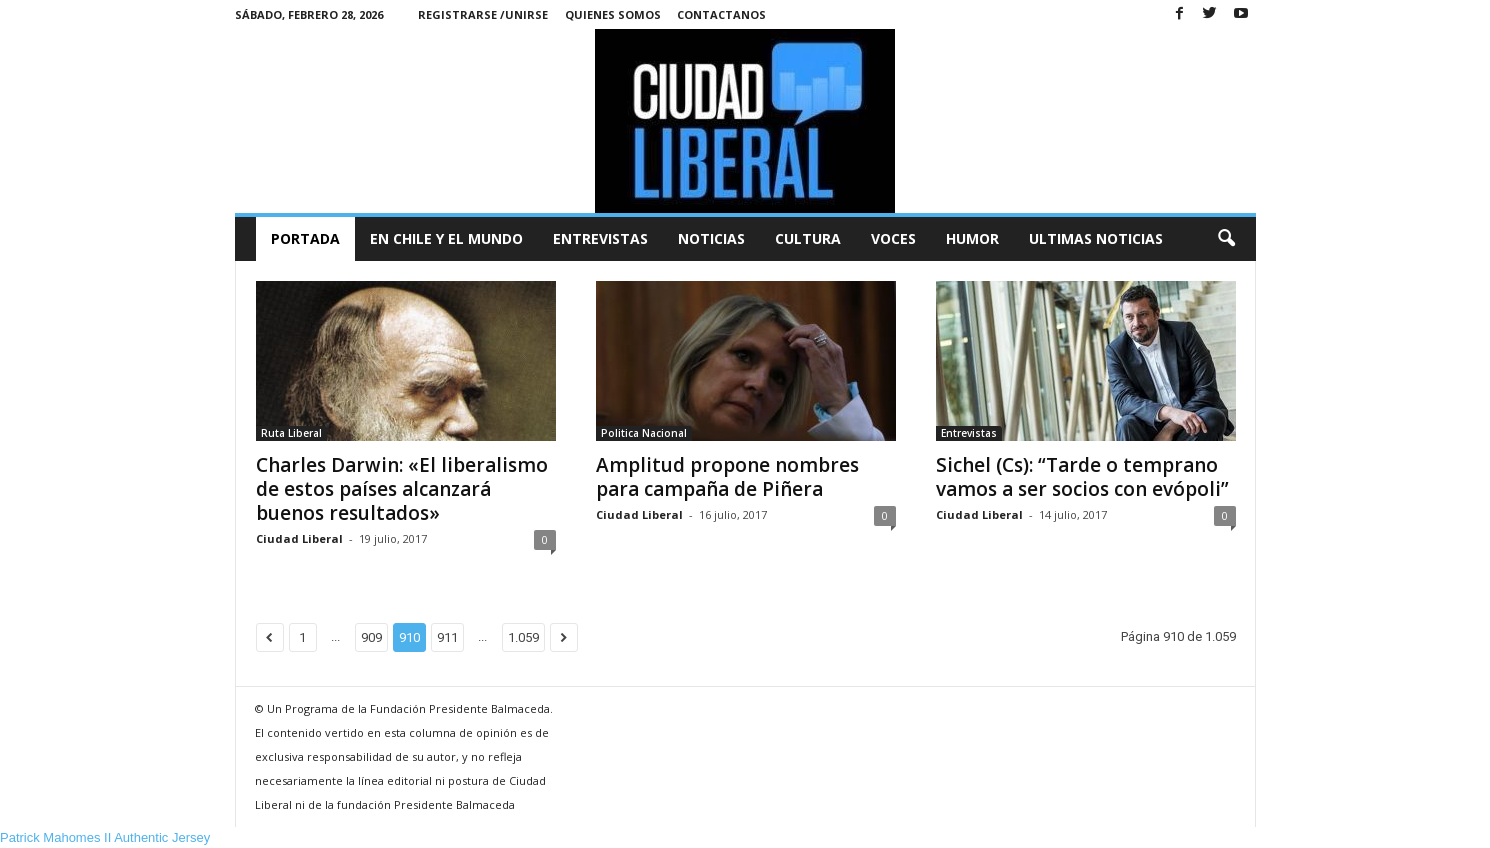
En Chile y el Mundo (446, 238)
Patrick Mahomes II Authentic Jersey (105, 837)
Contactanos (721, 14)
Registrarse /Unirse (483, 14)
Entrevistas (600, 238)
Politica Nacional (644, 433)
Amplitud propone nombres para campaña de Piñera (727, 477)
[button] (1226, 239)
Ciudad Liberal (299, 538)
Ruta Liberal (291, 433)
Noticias (711, 238)
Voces (893, 238)
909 (371, 637)
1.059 (523, 637)
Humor (972, 238)
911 (447, 637)
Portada (305, 238)
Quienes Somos (613, 14)
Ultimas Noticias (1096, 238)
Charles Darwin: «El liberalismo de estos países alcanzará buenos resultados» (402, 489)
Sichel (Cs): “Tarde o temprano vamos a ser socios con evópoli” (1082, 477)
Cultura (808, 238)
